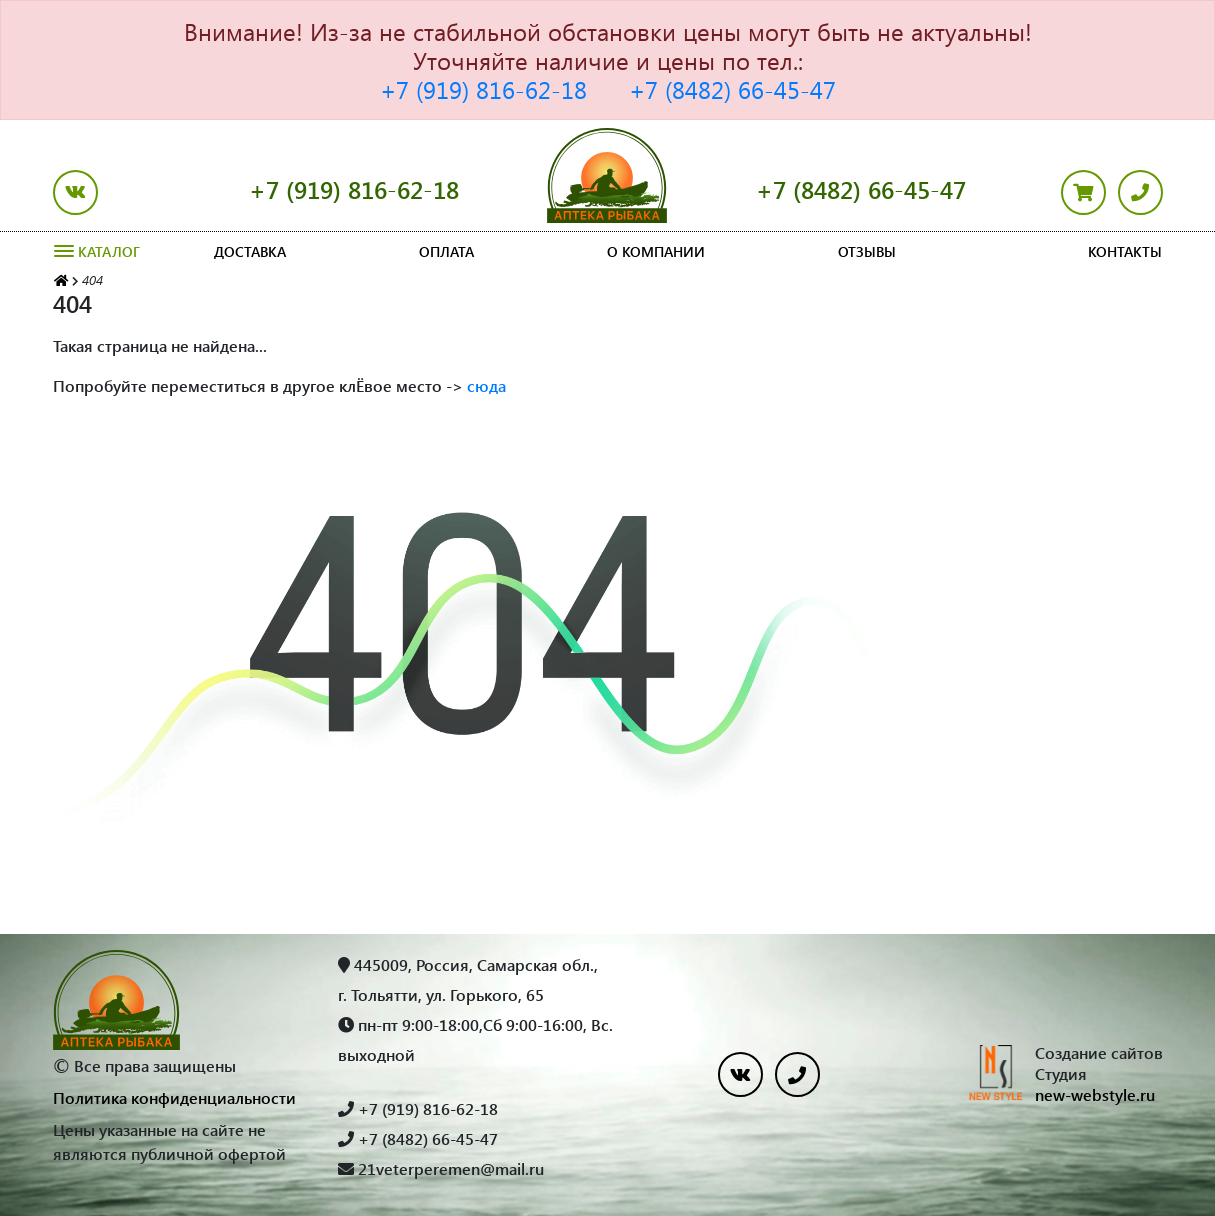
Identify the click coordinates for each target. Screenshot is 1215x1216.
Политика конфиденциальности (174, 1097)
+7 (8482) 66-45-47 (732, 89)
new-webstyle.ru (1095, 1094)
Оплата (446, 251)
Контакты (1125, 251)
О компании (656, 251)
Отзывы (867, 251)
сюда (486, 385)
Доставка (250, 251)
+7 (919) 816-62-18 (483, 89)
